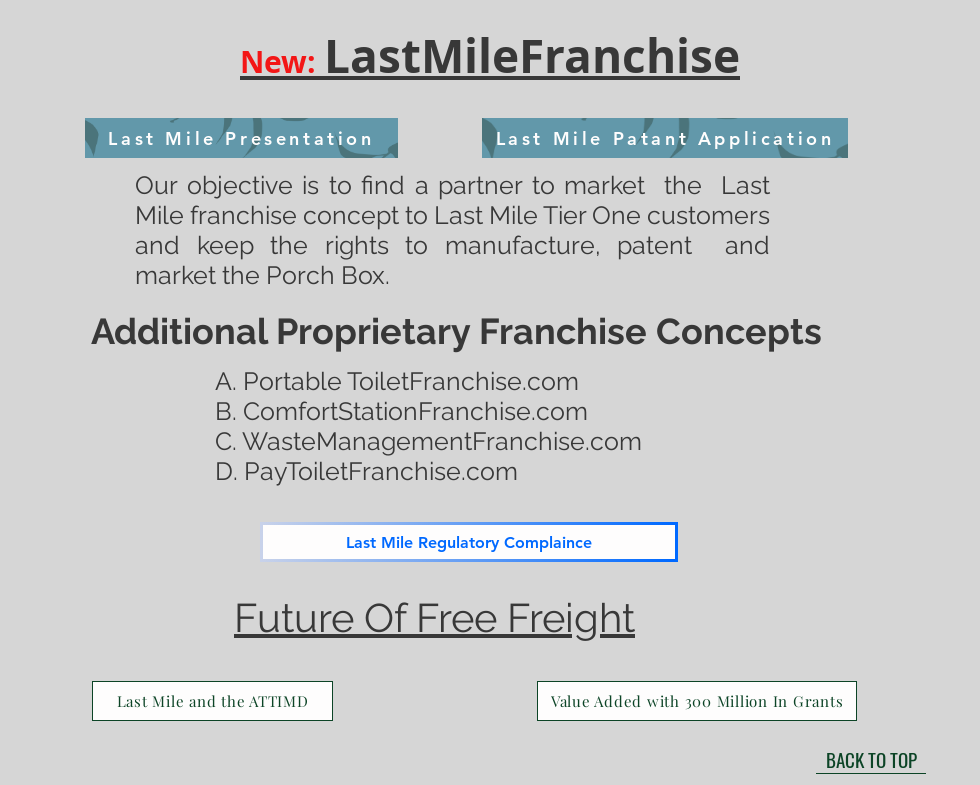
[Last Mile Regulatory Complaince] (469, 542)
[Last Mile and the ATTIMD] (212, 701)
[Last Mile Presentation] (241, 138)
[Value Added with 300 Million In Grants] (697, 701)
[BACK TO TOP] (871, 759)
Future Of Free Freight (434, 617)
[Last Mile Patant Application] (665, 138)
